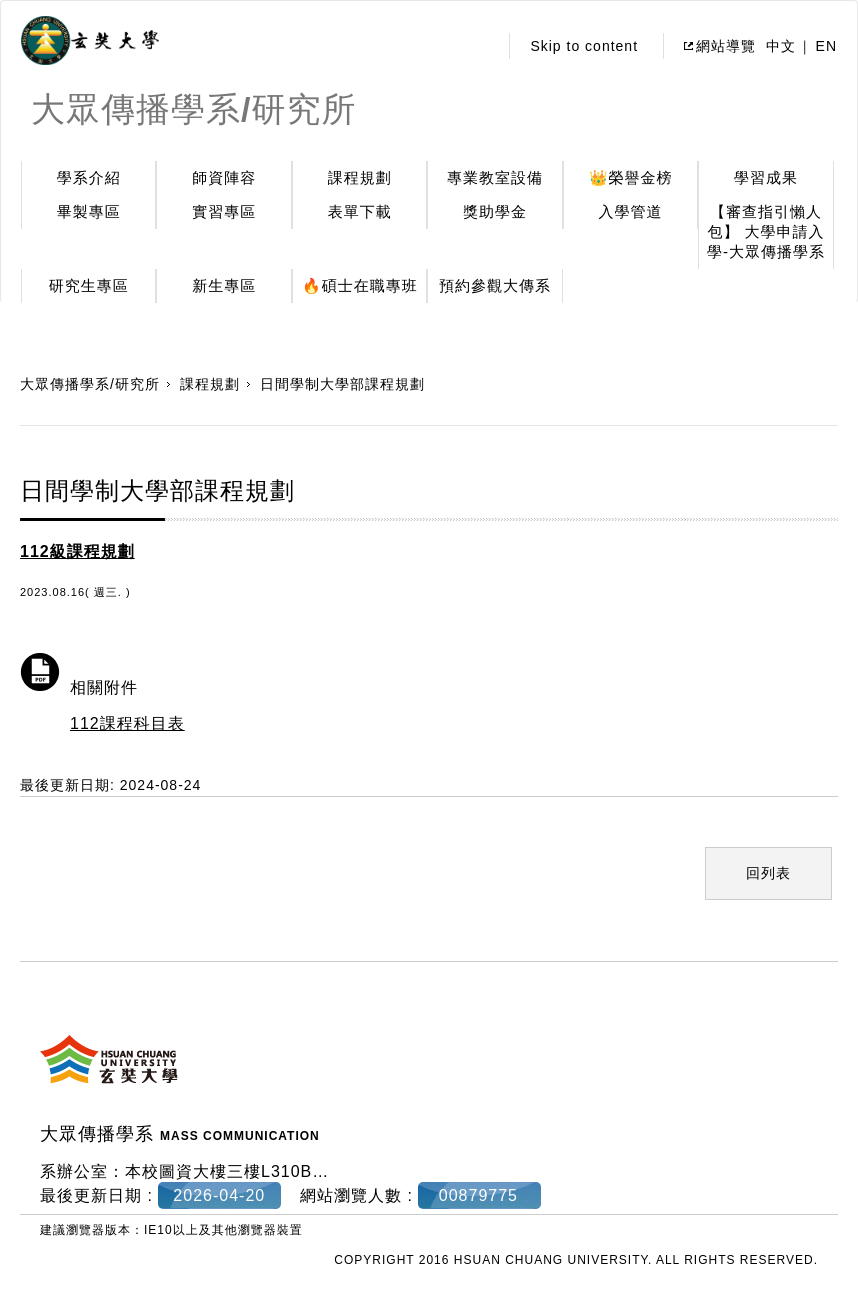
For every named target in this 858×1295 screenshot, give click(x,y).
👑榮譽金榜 (631, 177)
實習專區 (224, 211)
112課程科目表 (127, 723)
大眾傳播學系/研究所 (90, 384)
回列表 (768, 873)
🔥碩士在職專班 (360, 285)
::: (477, 46)
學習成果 (766, 177)
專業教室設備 (495, 177)
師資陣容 (224, 177)
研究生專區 (89, 285)
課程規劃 (360, 177)
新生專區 (224, 285)
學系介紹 (89, 177)
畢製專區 (89, 211)
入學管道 (631, 211)
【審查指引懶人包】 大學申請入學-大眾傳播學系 (766, 231)
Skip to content (584, 46)
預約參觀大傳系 (495, 285)
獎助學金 (495, 211)
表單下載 (360, 211)
